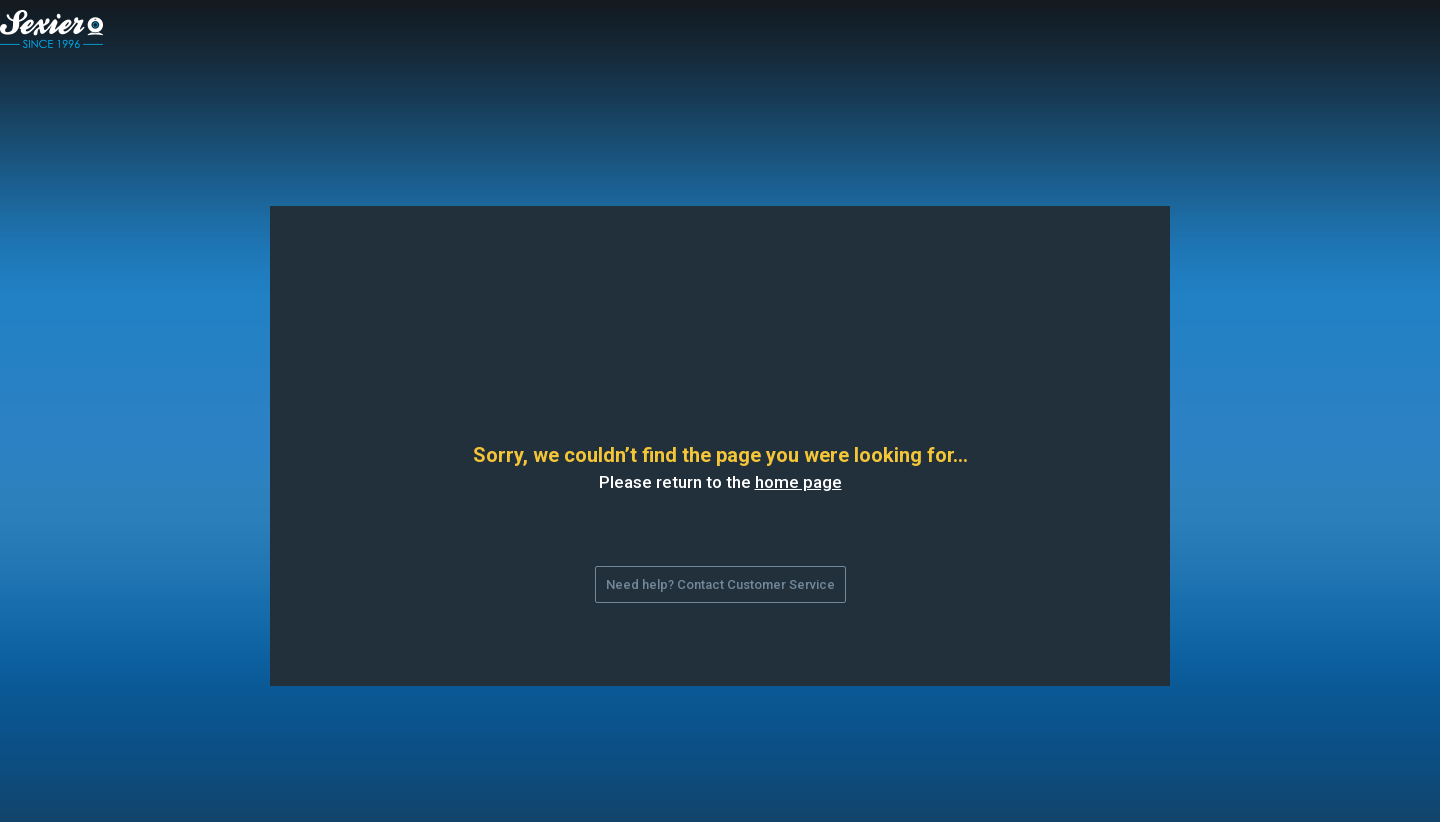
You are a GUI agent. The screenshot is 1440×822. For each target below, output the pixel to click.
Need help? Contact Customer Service (720, 584)
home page (798, 482)
